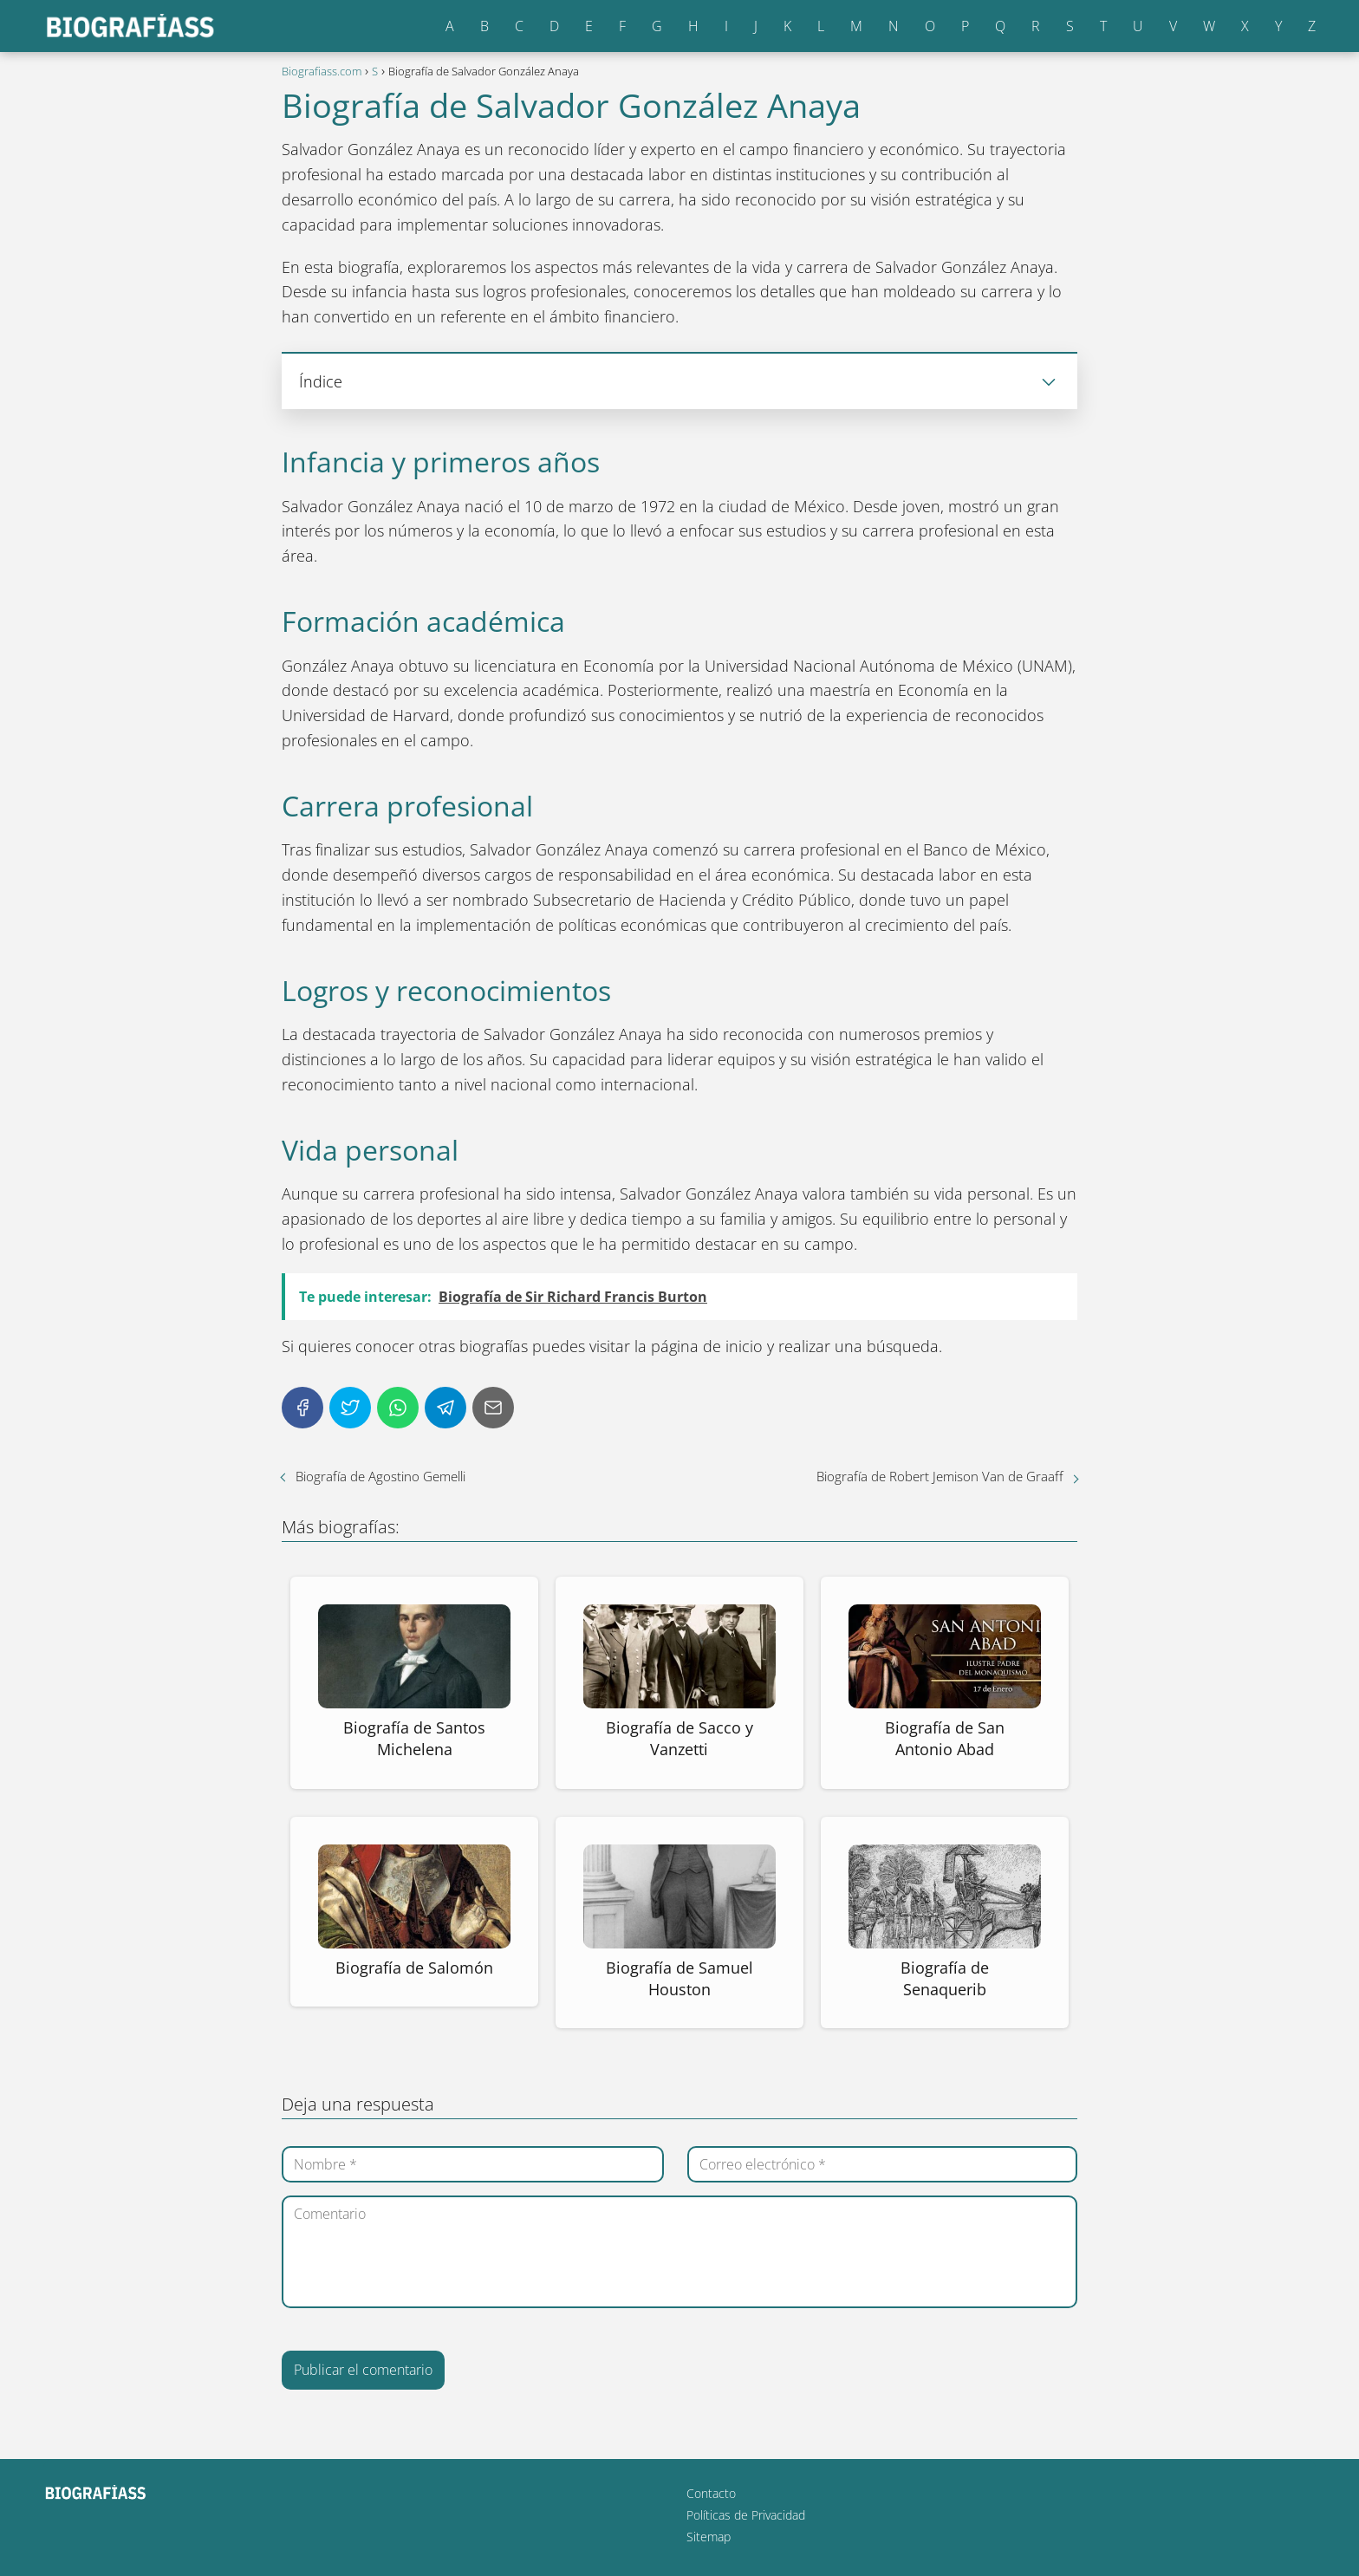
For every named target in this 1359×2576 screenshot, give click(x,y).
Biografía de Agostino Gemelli (380, 1476)
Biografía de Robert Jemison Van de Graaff (939, 1476)
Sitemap (708, 2536)
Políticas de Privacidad (745, 2515)
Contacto (711, 2493)
